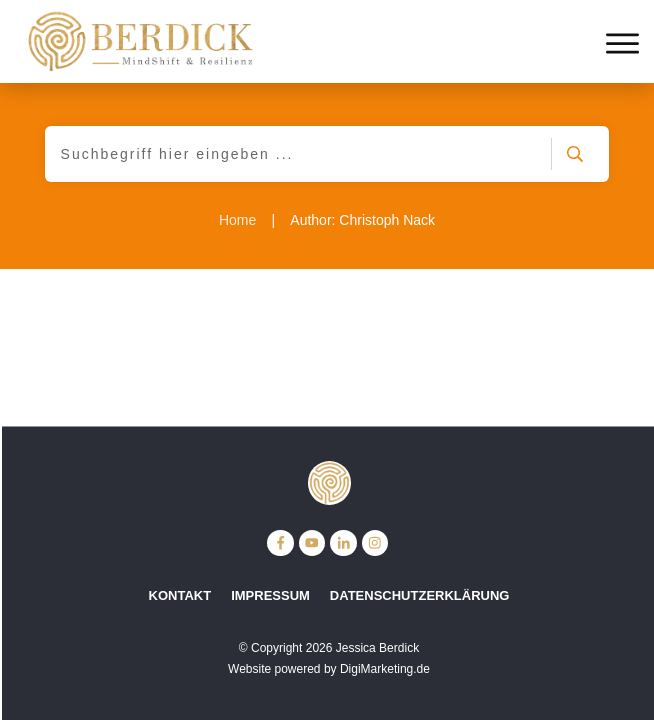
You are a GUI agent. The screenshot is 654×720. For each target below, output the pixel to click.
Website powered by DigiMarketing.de (329, 669)
